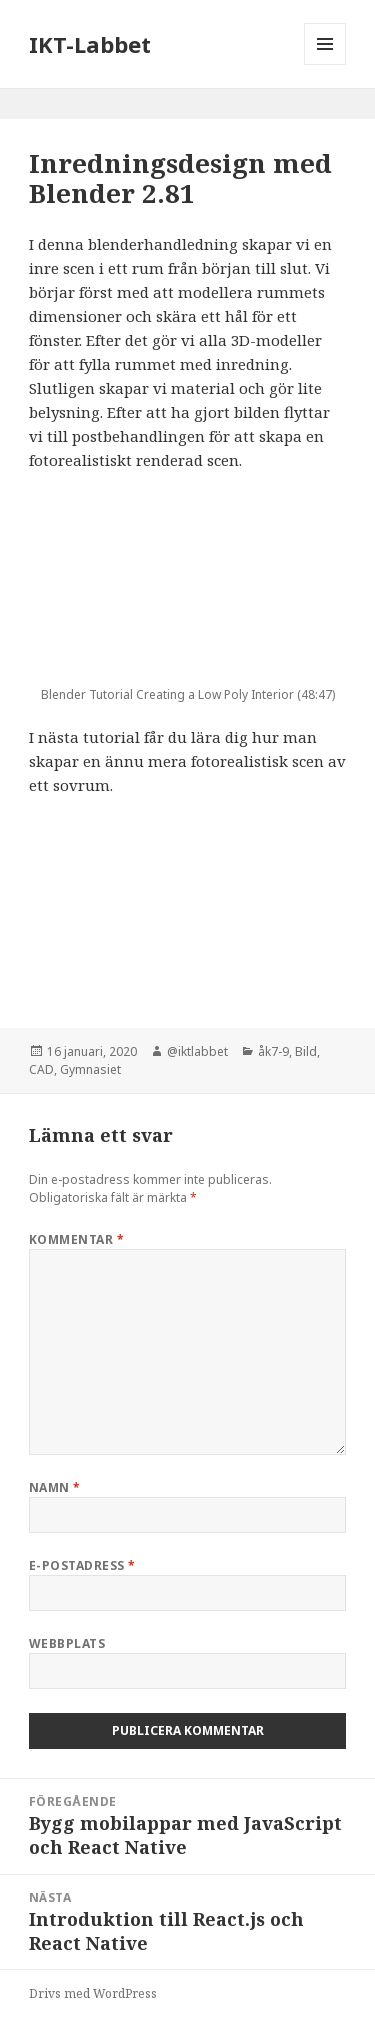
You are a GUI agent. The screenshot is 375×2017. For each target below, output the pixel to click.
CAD (41, 1069)
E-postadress (82, 1565)
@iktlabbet (197, 1051)
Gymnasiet (90, 1069)
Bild (306, 1051)
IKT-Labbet (90, 44)
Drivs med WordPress (93, 1993)
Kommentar (76, 1239)
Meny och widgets (325, 64)
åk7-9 (273, 1051)
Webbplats (67, 1643)
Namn (55, 1487)
